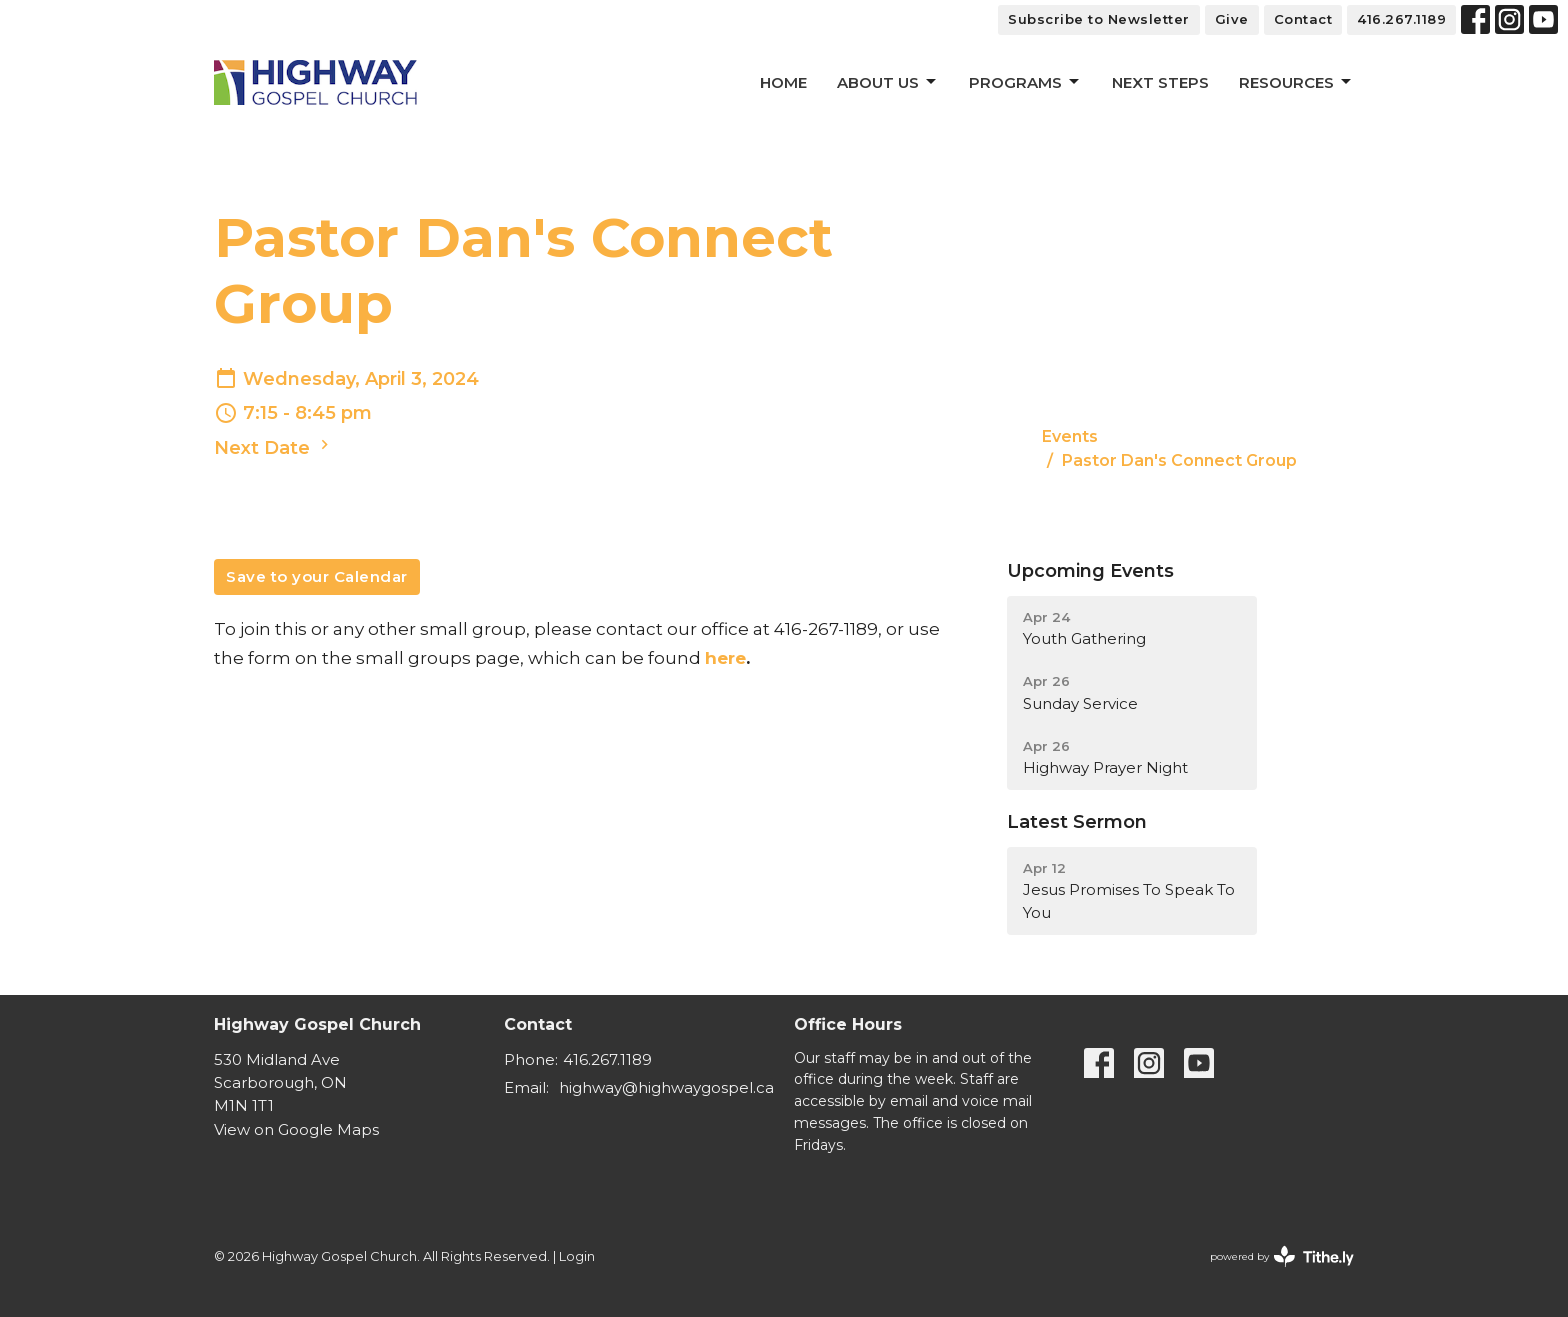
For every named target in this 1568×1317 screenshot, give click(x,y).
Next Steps (1160, 82)
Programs (1025, 82)
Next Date (274, 447)
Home (783, 82)
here (725, 658)
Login (577, 1256)
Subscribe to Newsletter (1099, 19)
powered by (1282, 1256)
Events (1070, 436)
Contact (1303, 19)
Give (1232, 19)
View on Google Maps (296, 1129)
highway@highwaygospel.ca (666, 1087)
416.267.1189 (1401, 19)
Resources (1296, 82)
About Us (888, 82)
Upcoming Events (1090, 571)
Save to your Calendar (317, 576)
